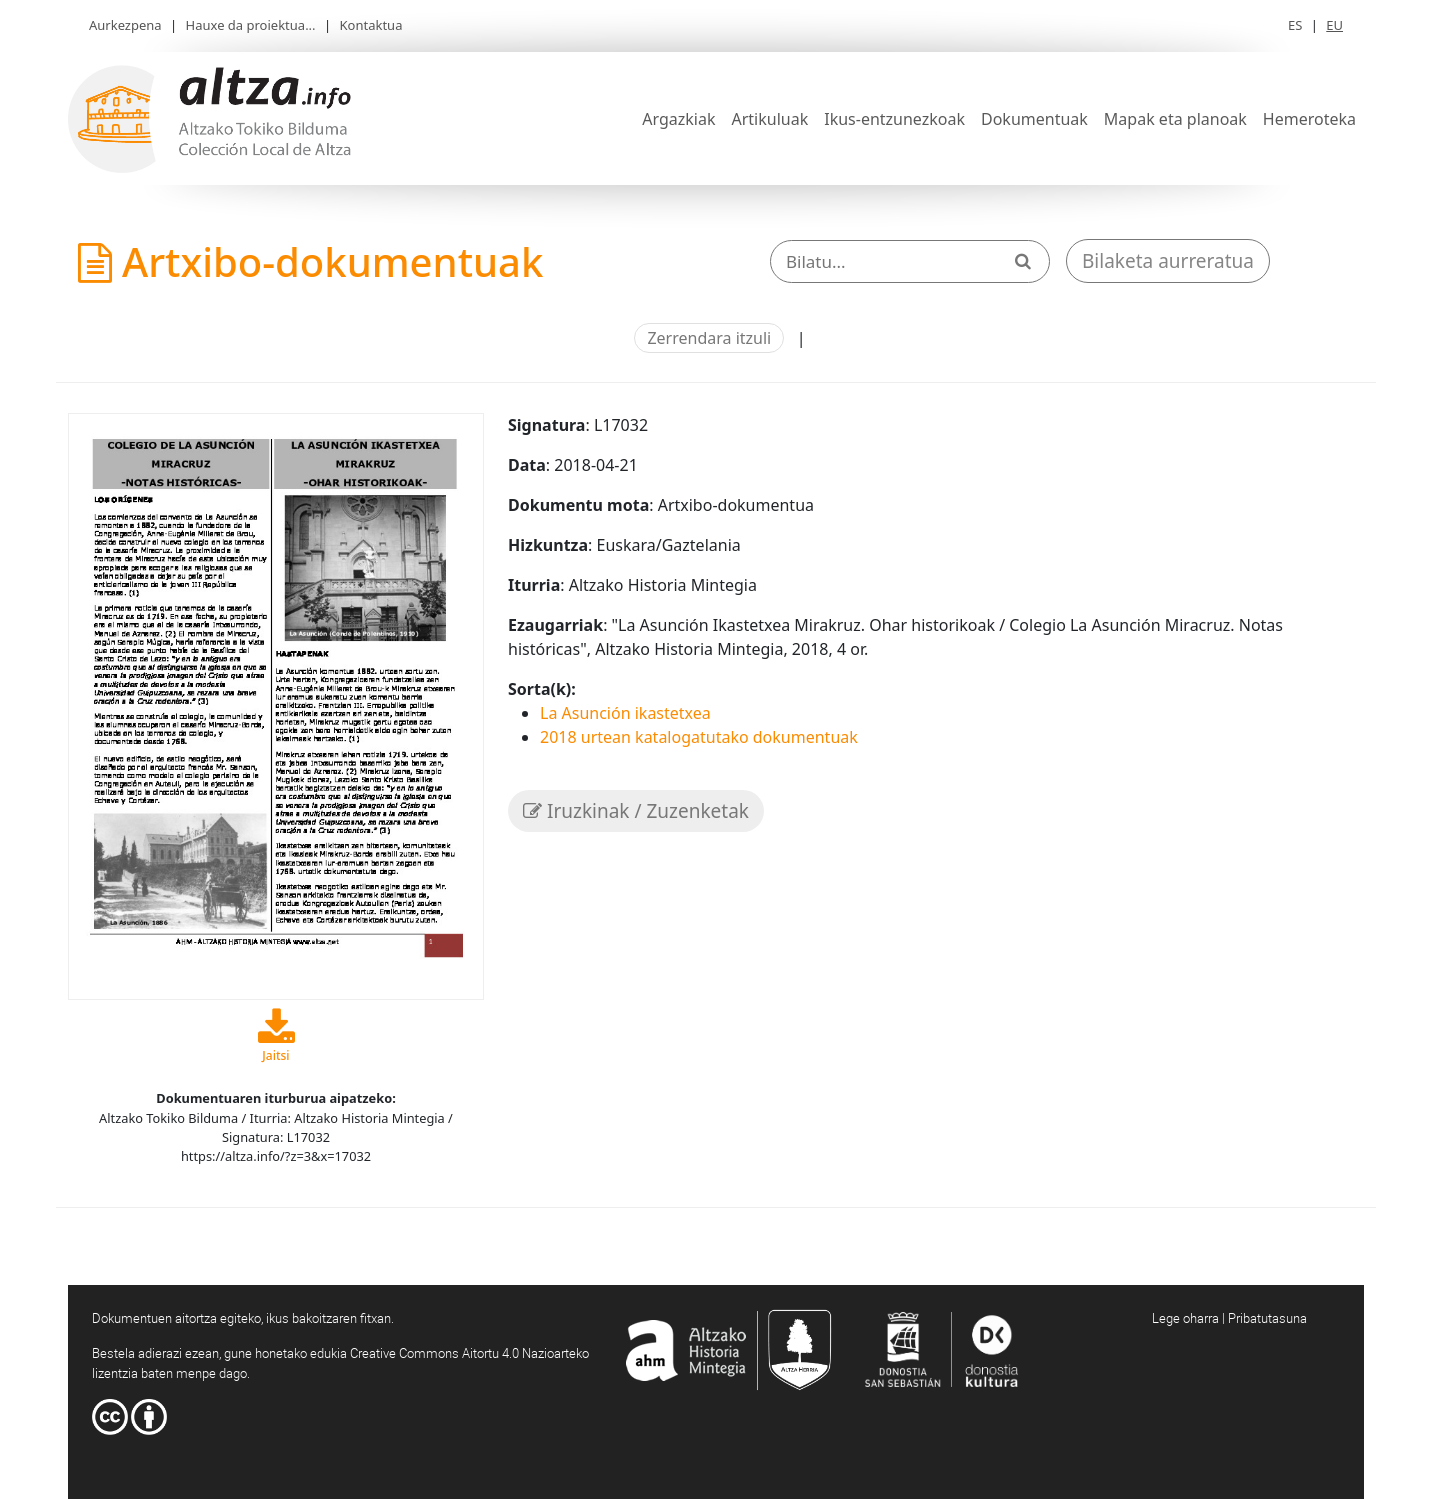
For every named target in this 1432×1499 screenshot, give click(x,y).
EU (1334, 25)
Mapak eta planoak (1175, 119)
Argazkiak (678, 119)
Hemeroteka (1309, 119)
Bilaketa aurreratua (1168, 261)
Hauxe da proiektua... (251, 25)
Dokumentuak (1034, 119)
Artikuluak (769, 119)
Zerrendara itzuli (709, 338)
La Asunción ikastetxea (625, 713)
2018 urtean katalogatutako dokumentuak (699, 737)
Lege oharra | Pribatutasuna (1229, 1318)
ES (1295, 25)
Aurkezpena (125, 25)
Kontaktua (371, 25)
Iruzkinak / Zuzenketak (636, 811)
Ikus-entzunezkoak (894, 119)
